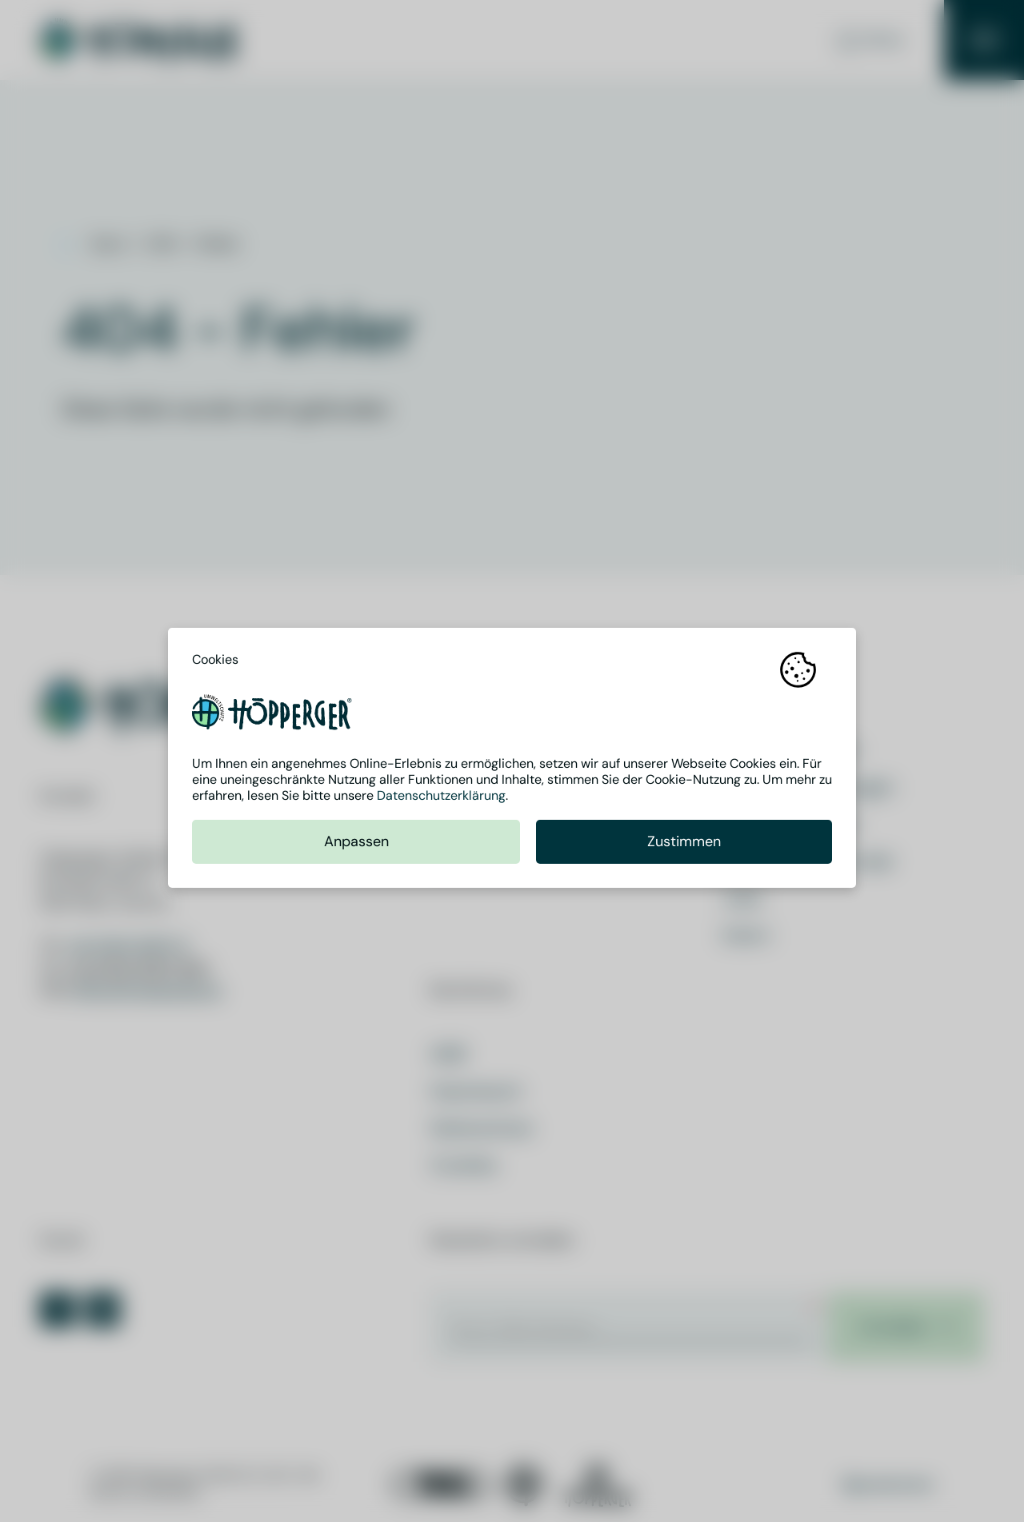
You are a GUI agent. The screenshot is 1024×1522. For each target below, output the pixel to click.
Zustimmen (684, 844)
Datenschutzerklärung (441, 798)
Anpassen (356, 844)
